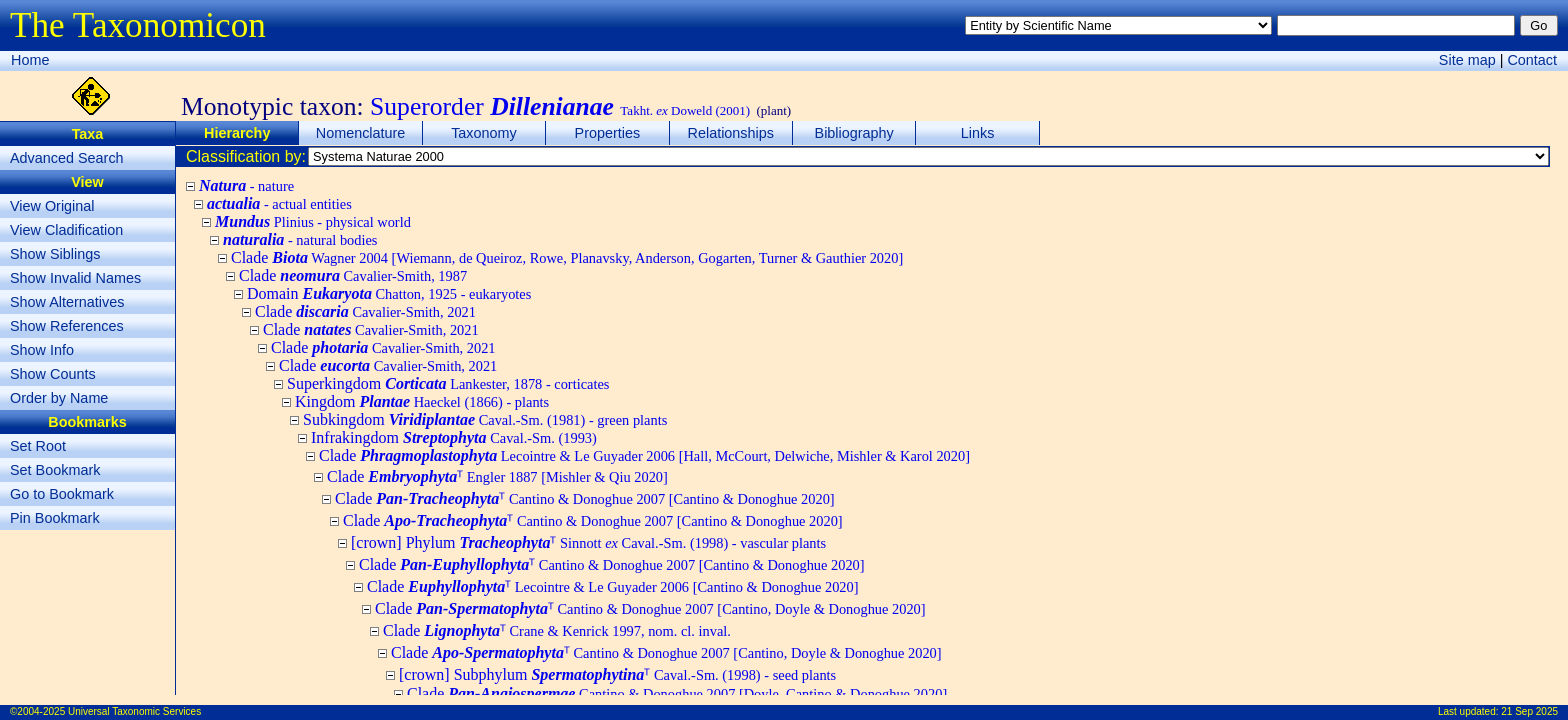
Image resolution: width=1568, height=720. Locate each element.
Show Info (42, 350)
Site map (1467, 60)
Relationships (731, 133)
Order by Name (59, 398)
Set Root (38, 446)
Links (978, 133)
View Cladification (66, 230)
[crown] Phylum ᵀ (588, 542)
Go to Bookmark (62, 494)
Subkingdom (485, 419)
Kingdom (422, 401)
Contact (1532, 60)
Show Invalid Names (75, 278)
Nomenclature (361, 133)
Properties (608, 133)
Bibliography (854, 133)
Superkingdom (448, 383)
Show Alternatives (67, 302)
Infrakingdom (454, 437)
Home (30, 60)
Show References (67, 326)
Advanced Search (67, 158)
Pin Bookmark (55, 518)
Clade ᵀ (497, 476)
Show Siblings (55, 254)
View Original (52, 206)
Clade (567, 257)
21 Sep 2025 (1529, 711)
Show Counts (53, 374)
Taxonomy (484, 133)
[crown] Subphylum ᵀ (617, 674)
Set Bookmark (55, 470)
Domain (389, 293)
